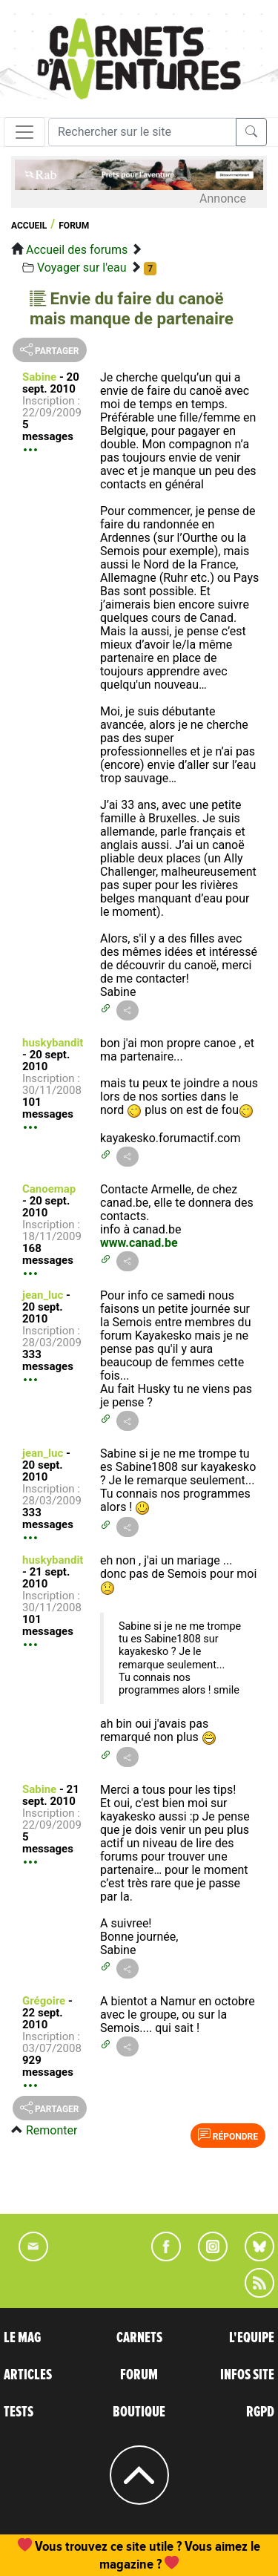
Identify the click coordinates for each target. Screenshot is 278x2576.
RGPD (260, 2412)
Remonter (51, 2130)
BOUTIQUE (139, 2412)
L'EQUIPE (251, 2337)
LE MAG (22, 2337)
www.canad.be (139, 1243)
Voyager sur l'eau (82, 267)
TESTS (18, 2412)
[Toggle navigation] (24, 132)
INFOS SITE (247, 2374)
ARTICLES (28, 2374)
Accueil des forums (77, 250)
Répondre (228, 2135)
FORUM (139, 2374)
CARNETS (139, 2337)
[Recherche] (142, 132)
